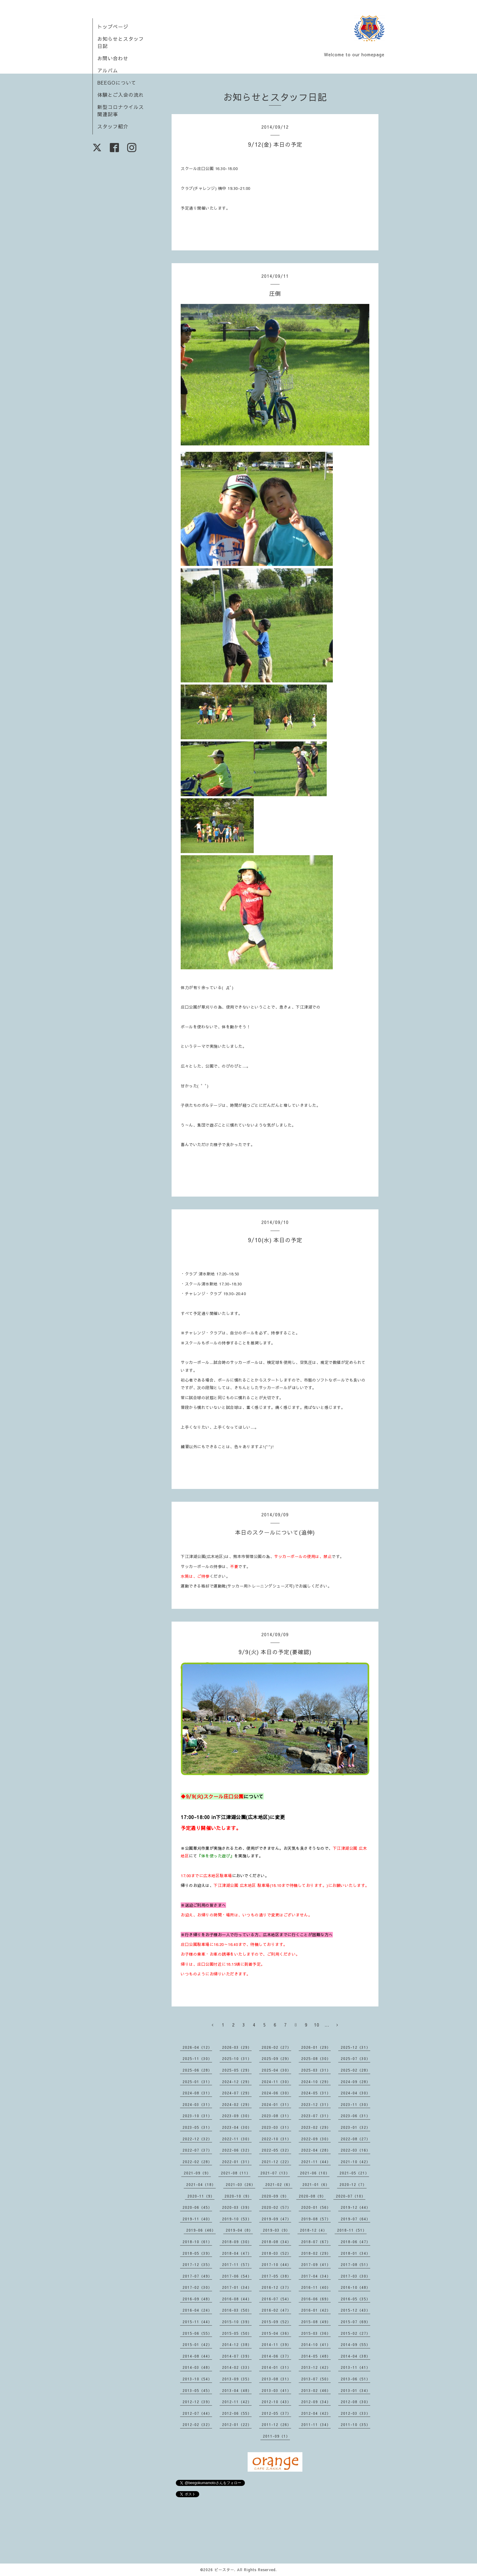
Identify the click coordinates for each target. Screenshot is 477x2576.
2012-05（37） (276, 2413)
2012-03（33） (355, 2413)
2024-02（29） (237, 2104)
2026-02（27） (276, 2047)
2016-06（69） (316, 2298)
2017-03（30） (355, 2276)
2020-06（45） (197, 2207)
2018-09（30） (237, 2241)
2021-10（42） (355, 2161)
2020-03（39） (237, 2207)
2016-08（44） (237, 2298)
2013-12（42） (316, 2367)
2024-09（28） (355, 2081)
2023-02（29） (316, 2127)
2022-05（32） (276, 2150)
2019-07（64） (355, 2218)
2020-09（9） (275, 2196)
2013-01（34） (355, 2390)
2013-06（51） (355, 2378)
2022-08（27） (355, 2138)
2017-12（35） (197, 2264)
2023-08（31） (276, 2115)
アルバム (107, 70)
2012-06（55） (237, 2413)
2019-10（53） (237, 2218)
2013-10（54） (197, 2378)
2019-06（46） (201, 2230)
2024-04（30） (355, 2092)
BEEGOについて (116, 82)
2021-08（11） (235, 2172)
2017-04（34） (316, 2276)
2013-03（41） (276, 2390)
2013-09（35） (237, 2378)
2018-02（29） (316, 2253)
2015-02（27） (355, 2333)
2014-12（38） (237, 2344)
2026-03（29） (237, 2047)
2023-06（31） (355, 2115)
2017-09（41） (316, 2264)
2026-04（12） (197, 2047)
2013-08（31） (276, 2378)
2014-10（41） (316, 2344)
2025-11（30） (197, 2058)
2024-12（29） (237, 2081)
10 (316, 2025)
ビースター (224, 2569)
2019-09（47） (276, 2218)
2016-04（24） (197, 2310)
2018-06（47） (355, 2241)
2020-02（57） (276, 2207)
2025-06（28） (197, 2070)
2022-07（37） (197, 2150)
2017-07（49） (197, 2276)
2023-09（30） (237, 2115)
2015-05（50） (237, 2333)
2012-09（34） (316, 2401)
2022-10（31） (276, 2138)
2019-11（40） (197, 2218)
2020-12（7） (353, 2184)
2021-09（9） (197, 2172)
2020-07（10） (350, 2196)
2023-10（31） (197, 2115)
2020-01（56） (316, 2207)
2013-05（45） (197, 2390)
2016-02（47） (276, 2310)
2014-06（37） (276, 2356)
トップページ (112, 26)
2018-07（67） (316, 2241)
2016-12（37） (276, 2287)
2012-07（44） (197, 2413)
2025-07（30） (355, 2058)
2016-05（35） (355, 2298)
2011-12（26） (276, 2424)
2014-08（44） (197, 2356)
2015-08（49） (316, 2321)
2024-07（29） (237, 2092)
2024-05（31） (316, 2092)
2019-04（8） (239, 2230)
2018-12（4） (313, 2230)
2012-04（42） (316, 2413)
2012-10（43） (276, 2401)
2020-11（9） (200, 2196)
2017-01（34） (237, 2287)
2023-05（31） (197, 2127)
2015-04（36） (276, 2333)
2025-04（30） (276, 2070)
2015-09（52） (276, 2321)
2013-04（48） (237, 2390)
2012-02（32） (197, 2424)
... (327, 2025)
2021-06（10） (314, 2172)
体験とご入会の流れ (120, 94)
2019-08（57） (316, 2218)
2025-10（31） (237, 2058)
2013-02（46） (316, 2390)
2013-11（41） (355, 2367)
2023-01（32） (355, 2127)
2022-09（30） (316, 2138)
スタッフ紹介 (112, 126)
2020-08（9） (312, 2196)
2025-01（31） (197, 2081)
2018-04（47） (237, 2253)
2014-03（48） (197, 2367)
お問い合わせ (112, 58)
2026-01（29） (316, 2047)
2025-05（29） (237, 2070)
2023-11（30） (355, 2104)
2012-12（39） (197, 2401)
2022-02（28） (197, 2161)
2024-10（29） (316, 2081)
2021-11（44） (316, 2161)
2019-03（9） (276, 2230)
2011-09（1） (276, 2436)
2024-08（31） (197, 2092)
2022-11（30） (237, 2138)
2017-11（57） (237, 2264)
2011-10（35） (355, 2424)
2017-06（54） (237, 2276)
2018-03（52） (276, 2253)
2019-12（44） (355, 2207)
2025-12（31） (355, 2047)
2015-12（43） (355, 2310)
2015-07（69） (355, 2321)
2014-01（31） (276, 2367)
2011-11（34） (316, 2424)
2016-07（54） (276, 2298)
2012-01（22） (237, 2424)
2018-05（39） (197, 2253)
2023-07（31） (316, 2115)
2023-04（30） (237, 2127)
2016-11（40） (316, 2287)
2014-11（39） (276, 2344)
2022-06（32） (237, 2150)
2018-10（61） (197, 2241)
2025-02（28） (355, 2070)
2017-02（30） (197, 2287)
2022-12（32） (197, 2138)
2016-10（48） (355, 2287)
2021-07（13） (275, 2172)
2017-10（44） (276, 2264)
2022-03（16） (355, 2150)
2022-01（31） (237, 2161)
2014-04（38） (355, 2356)
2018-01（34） (355, 2253)
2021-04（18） (201, 2184)
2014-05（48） (316, 2356)
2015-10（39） (237, 2321)
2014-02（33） (237, 2367)
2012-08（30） (355, 2401)
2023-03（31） (276, 2127)
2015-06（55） (197, 2333)
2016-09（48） (197, 2298)
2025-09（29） (276, 2058)
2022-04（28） (316, 2150)
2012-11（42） (237, 2401)
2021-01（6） (315, 2184)
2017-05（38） (276, 2276)
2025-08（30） (316, 2058)
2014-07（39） (237, 2356)
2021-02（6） (278, 2184)
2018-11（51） (352, 2230)
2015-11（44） (197, 2321)
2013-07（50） (316, 2378)
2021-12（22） (276, 2161)
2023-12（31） (316, 2104)
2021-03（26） (240, 2184)
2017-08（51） (355, 2264)
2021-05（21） (354, 2172)
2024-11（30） (276, 2081)
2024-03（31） (197, 2104)
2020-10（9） (238, 2196)
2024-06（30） (276, 2092)
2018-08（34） (276, 2241)
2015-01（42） (197, 2344)
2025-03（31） (316, 2070)
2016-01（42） (316, 2310)
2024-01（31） (276, 2104)
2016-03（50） (237, 2310)
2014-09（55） (355, 2344)
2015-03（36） (316, 2333)
